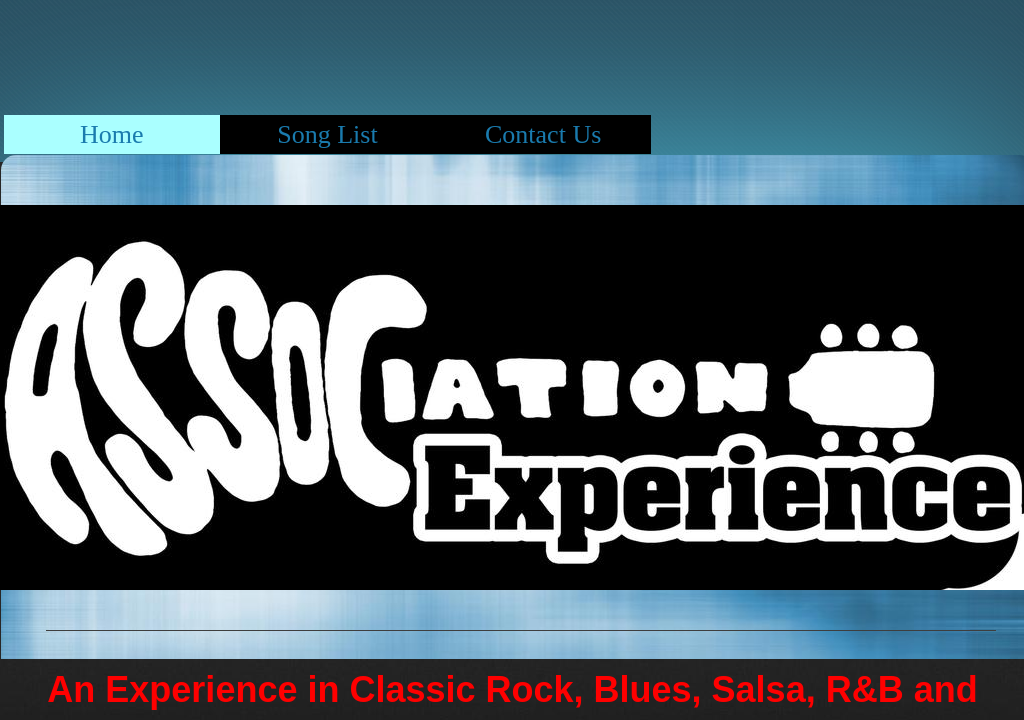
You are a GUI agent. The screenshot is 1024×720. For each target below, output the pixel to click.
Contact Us (543, 134)
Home (112, 134)
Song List (327, 134)
